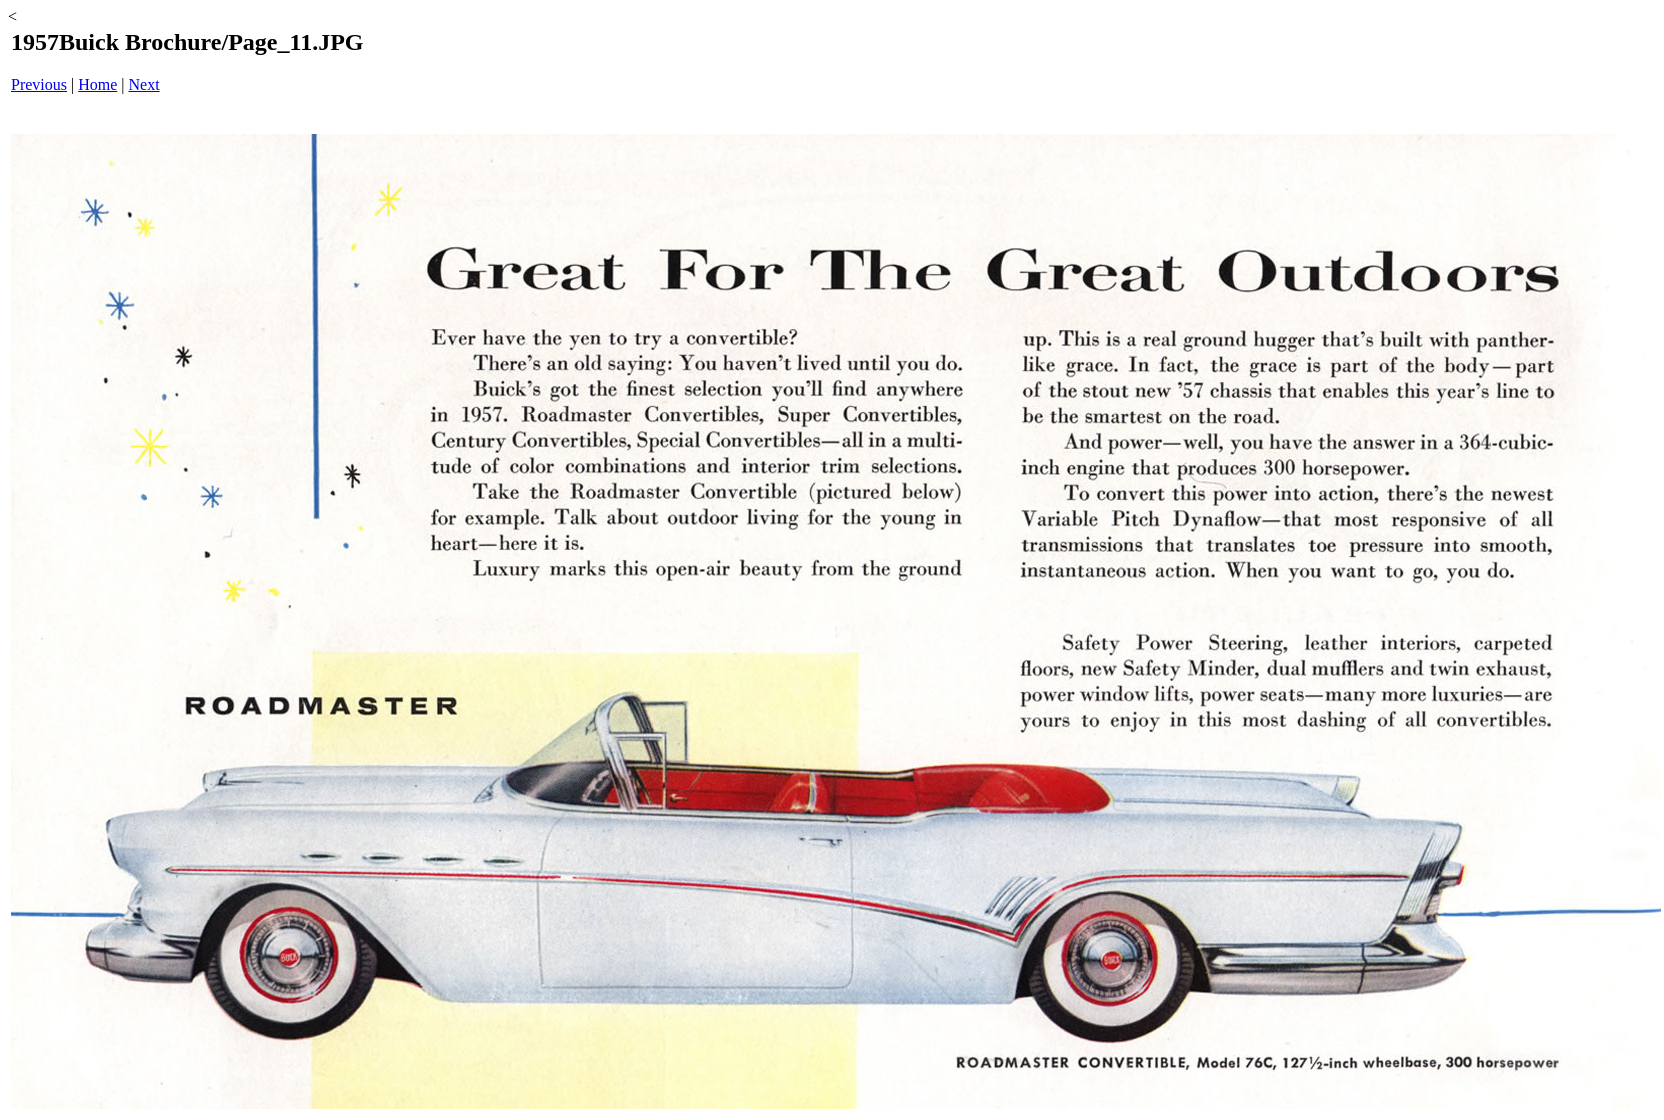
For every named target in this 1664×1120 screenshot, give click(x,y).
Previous (39, 84)
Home (97, 84)
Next (144, 84)
